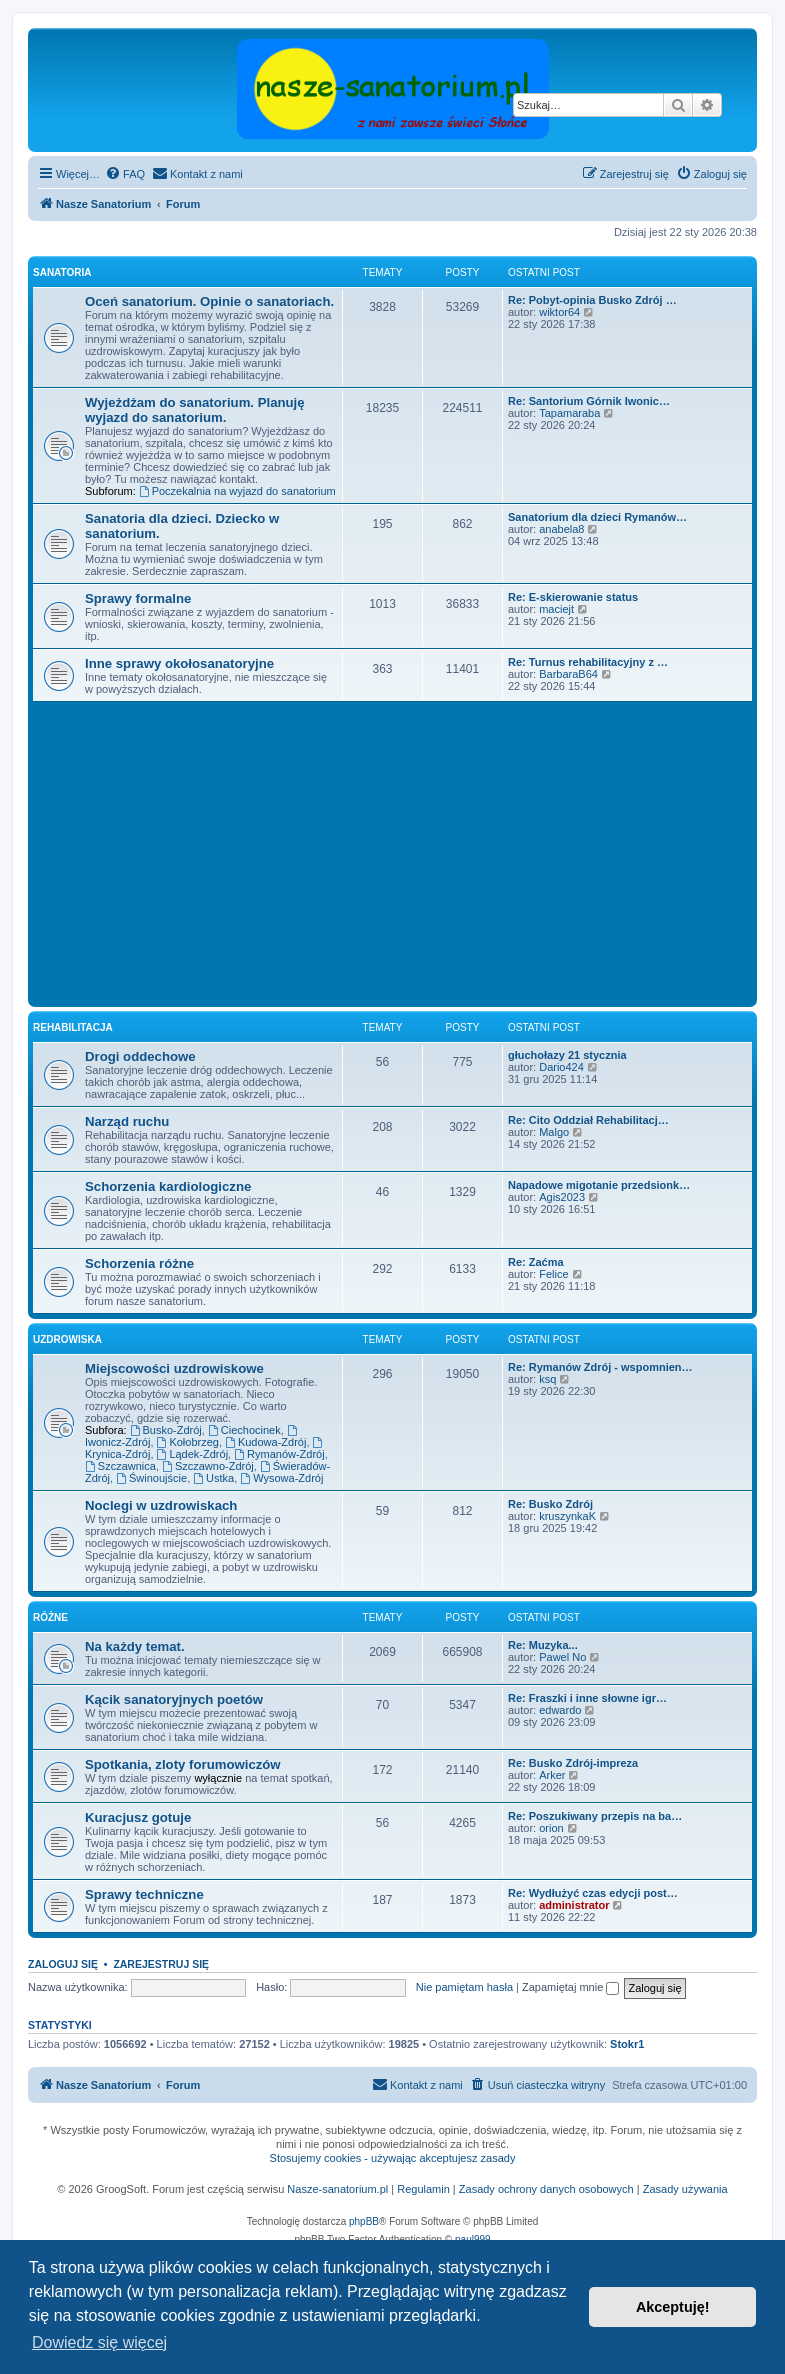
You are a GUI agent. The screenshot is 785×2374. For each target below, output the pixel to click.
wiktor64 (559, 312)
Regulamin (423, 2189)
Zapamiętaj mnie (570, 1987)
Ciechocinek (244, 1430)
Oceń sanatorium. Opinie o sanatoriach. (209, 301)
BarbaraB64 (568, 674)
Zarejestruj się (161, 1964)
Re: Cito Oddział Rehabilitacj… (588, 1120)
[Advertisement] (409, 852)
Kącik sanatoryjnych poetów (174, 1699)
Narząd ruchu (127, 1121)
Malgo (554, 1132)
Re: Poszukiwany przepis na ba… (595, 1816)
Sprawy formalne (138, 598)
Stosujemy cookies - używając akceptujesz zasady (393, 2158)
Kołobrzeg (188, 1442)
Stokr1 (627, 2044)
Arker (552, 1775)
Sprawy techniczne (144, 1894)
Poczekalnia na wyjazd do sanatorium (237, 491)
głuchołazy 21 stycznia (567, 1055)
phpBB (364, 2221)
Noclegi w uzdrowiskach (161, 1505)
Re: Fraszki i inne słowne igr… (587, 1698)
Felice (553, 1274)
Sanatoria (62, 272)
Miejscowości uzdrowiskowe (174, 1368)
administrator (574, 1905)
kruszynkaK (567, 1516)
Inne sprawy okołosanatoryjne (179, 663)
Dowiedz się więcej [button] (99, 2342)
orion (551, 1828)
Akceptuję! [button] (673, 2307)
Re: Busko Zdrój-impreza (573, 1763)
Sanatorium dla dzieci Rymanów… (597, 517)
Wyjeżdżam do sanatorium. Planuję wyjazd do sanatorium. (195, 410)
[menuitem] (125, 174)
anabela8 (561, 529)
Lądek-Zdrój (193, 1454)
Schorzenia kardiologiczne (168, 1186)
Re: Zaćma (536, 1262)
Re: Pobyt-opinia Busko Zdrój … (592, 300)
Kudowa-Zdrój (265, 1442)
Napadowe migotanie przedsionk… (599, 1185)
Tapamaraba (569, 413)
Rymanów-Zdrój (279, 1454)
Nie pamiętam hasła (464, 1987)
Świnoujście (151, 1478)
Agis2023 (562, 1197)
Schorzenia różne (139, 1263)
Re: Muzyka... (543, 1645)
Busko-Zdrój (166, 1430)
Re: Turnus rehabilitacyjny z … (588, 662)
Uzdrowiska (67, 1339)
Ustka (213, 1478)
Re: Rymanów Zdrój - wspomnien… (600, 1367)
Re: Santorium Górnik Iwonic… (589, 401)
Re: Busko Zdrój (550, 1504)
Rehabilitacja (73, 1027)
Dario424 (561, 1067)
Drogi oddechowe (140, 1056)
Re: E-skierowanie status (573, 597)
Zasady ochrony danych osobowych (546, 2189)
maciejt (556, 609)
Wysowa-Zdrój (281, 1478)
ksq (547, 1379)
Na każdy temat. (135, 1646)
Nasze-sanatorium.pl (337, 2189)
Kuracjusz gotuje (138, 1817)
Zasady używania (685, 2189)
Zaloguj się (63, 1964)
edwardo (560, 1710)
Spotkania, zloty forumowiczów (183, 1764)
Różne (50, 1617)
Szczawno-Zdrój (208, 1466)
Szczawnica (120, 1466)
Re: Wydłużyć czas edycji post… (593, 1893)
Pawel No (562, 1657)
